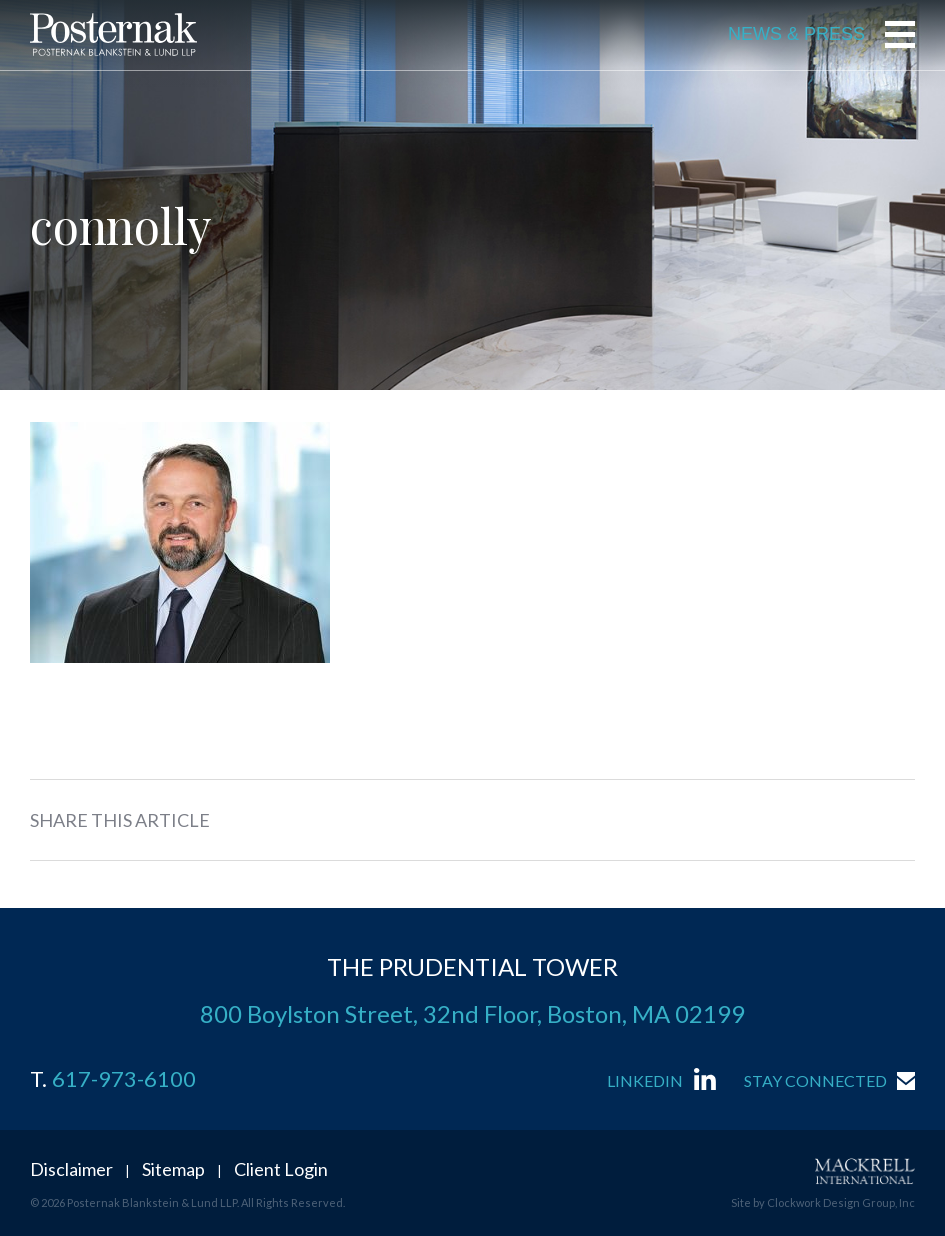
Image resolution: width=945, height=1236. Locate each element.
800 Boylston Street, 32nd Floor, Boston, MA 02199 (472, 1013)
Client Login (281, 1169)
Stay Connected (815, 1080)
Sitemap (173, 1169)
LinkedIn (645, 1080)
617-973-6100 (124, 1079)
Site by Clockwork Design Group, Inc (823, 1202)
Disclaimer (71, 1169)
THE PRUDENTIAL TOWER (472, 966)
